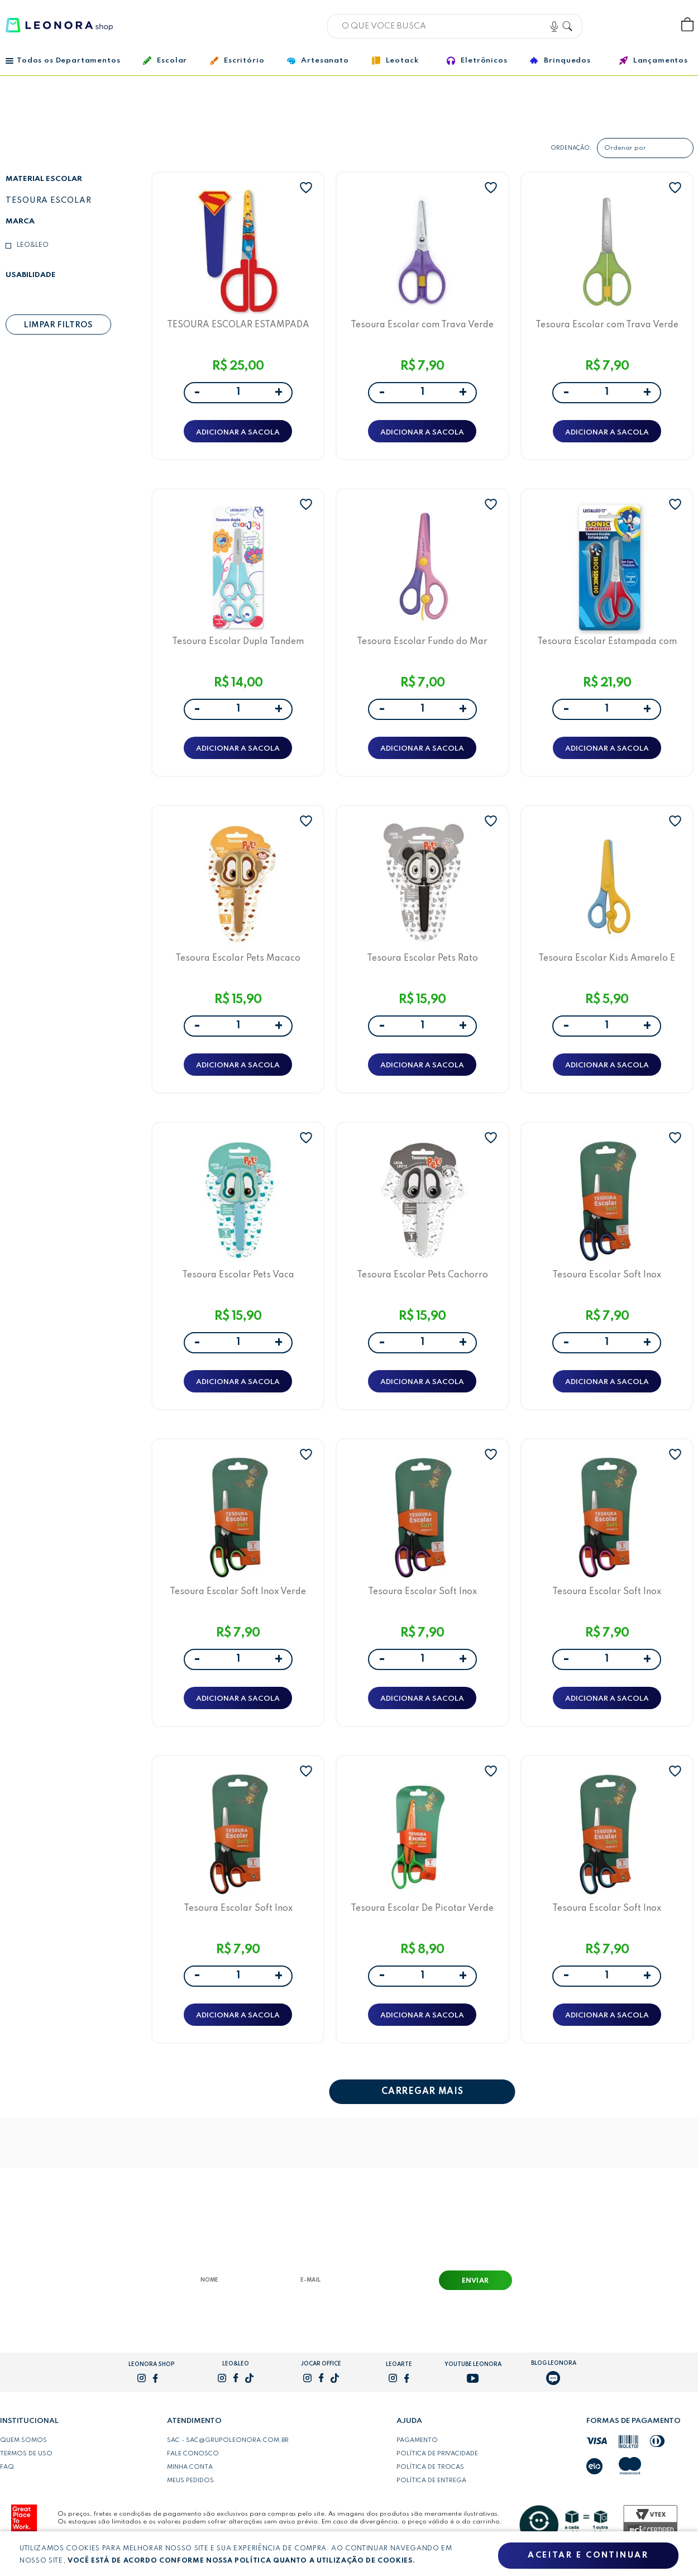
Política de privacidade (437, 2454)
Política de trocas (430, 2467)
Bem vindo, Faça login (613, 25)
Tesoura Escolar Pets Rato (422, 958)
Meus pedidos (190, 2481)
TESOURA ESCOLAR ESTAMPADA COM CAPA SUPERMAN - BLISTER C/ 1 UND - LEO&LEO (238, 325)
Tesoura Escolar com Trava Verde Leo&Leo (422, 325)
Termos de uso (26, 2454)
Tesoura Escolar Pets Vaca (238, 1275)
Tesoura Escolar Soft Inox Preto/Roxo (422, 1591)
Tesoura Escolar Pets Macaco (237, 958)
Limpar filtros (58, 325)
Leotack (395, 60)
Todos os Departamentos (63, 60)
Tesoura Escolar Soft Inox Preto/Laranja (238, 1908)
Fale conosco (193, 2454)
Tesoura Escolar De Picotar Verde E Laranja (422, 1908)
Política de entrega (431, 2481)
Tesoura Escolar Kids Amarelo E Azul (606, 958)
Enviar (475, 2281)
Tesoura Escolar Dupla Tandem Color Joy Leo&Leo (238, 641)
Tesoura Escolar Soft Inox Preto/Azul (606, 1908)
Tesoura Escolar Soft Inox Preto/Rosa (606, 1591)
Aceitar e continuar (588, 2555)
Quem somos (23, 2440)
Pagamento (417, 2440)
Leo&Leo (33, 245)
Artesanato (317, 60)
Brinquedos (560, 60)
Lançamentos (653, 60)
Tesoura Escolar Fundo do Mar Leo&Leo (422, 641)
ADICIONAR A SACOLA (238, 432)
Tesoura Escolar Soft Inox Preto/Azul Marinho (606, 1275)
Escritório (237, 60)
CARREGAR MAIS (422, 2091)
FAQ (7, 2467)
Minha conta (190, 2467)
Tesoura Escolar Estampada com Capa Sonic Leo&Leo (607, 641)
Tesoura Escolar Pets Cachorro (422, 1275)
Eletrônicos (477, 60)
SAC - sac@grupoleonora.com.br (228, 2440)
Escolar (165, 60)
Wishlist (650, 25)
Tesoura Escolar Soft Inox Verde (238, 1591)
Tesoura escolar (49, 200)
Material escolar (44, 179)
